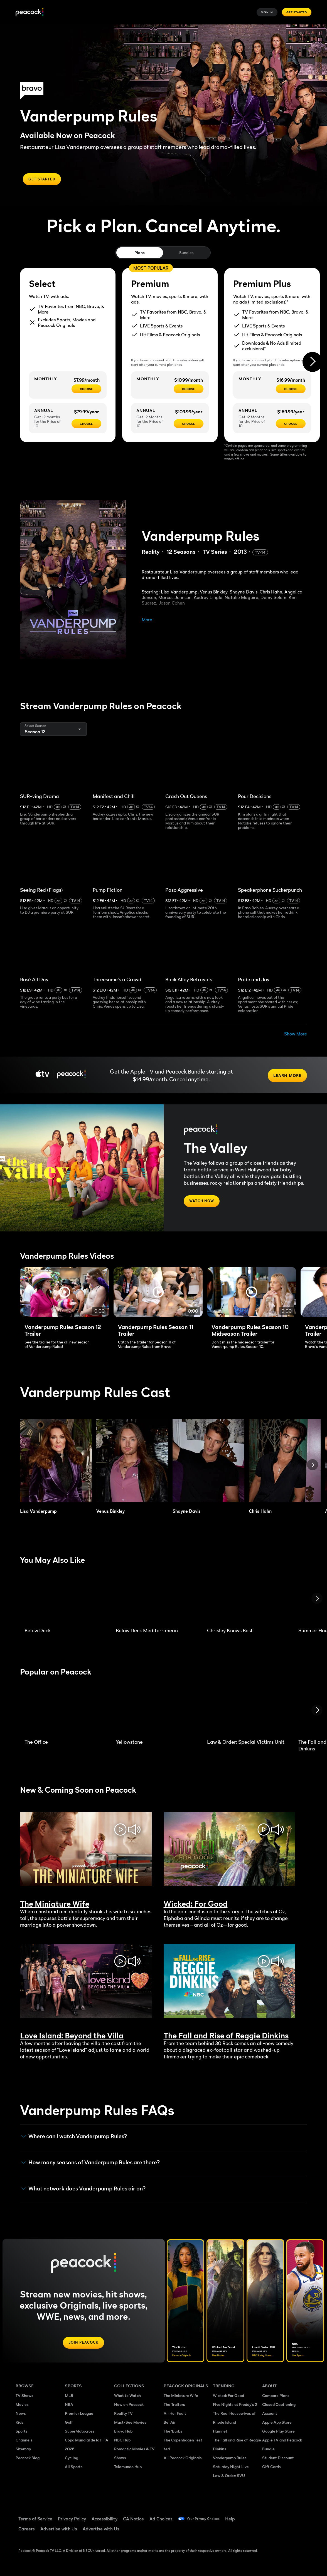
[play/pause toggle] (120, 1831)
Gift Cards (271, 2469)
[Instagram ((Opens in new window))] (266, 2533)
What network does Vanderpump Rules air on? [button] (83, 2190)
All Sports (74, 2469)
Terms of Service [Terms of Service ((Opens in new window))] (35, 2521)
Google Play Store (278, 2433)
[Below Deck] (63, 1600)
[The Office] (63, 1711)
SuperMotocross (80, 2433)
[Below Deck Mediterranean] (154, 1600)
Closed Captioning (279, 2407)
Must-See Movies (130, 2425)
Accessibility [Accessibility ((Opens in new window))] (104, 2521)
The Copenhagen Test (183, 2442)
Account (269, 2416)
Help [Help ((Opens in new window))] (239, 2521)
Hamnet (220, 2433)
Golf (69, 2425)
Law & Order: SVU (229, 2478)
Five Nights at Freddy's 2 (235, 2407)
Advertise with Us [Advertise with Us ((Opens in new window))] (58, 2531)
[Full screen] (64, 1294)
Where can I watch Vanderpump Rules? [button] (74, 2138)
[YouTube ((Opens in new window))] (295, 2517)
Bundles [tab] (186, 252)
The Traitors (174, 2407)
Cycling (71, 2460)
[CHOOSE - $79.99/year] (86, 423)
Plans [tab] (139, 252)
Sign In (267, 12)
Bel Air (170, 2425)
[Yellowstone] (154, 1711)
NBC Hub (122, 2442)
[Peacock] (29, 12)
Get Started (296, 12)
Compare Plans (275, 2398)
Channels (24, 2442)
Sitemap (23, 2451)
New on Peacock (129, 2407)
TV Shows (24, 2398)
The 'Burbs (173, 2433)
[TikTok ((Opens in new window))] (281, 2517)
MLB (69, 2398)
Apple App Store (277, 2425)
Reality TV (123, 2416)
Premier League (79, 2416)
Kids (19, 2425)
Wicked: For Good (228, 2398)
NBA (69, 2407)
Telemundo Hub (128, 2469)
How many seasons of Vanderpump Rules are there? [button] (90, 2164)
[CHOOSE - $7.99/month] (86, 388)
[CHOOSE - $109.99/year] (188, 423)
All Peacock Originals (183, 2460)
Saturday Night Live (231, 2469)
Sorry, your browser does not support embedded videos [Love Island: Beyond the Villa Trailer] (86, 1982)
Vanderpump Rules (230, 2460)
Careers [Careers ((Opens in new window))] (26, 2531)
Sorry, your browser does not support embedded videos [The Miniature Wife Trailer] (86, 1851)
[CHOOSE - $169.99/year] (291, 423)
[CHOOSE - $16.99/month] (291, 388)
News (21, 2416)
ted (167, 2451)
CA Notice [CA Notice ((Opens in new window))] (133, 2521)
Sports (22, 2433)
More (147, 619)
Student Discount (278, 2460)
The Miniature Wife (181, 2398)
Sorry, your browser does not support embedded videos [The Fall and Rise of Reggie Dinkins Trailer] (229, 1982)
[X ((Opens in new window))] (281, 2533)
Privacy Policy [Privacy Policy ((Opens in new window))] (72, 2521)
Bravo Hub (123, 2433)
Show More (295, 1034)
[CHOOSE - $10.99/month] (188, 388)
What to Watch (127, 2398)
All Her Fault (175, 2416)
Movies (22, 2407)
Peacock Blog (28, 2460)
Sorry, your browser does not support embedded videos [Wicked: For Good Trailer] (229, 1851)
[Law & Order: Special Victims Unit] (246, 1711)
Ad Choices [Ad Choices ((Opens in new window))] (161, 2521)
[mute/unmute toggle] (134, 1831)
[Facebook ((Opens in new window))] (266, 2517)
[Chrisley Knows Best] (246, 1600)
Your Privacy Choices (208, 2521)
